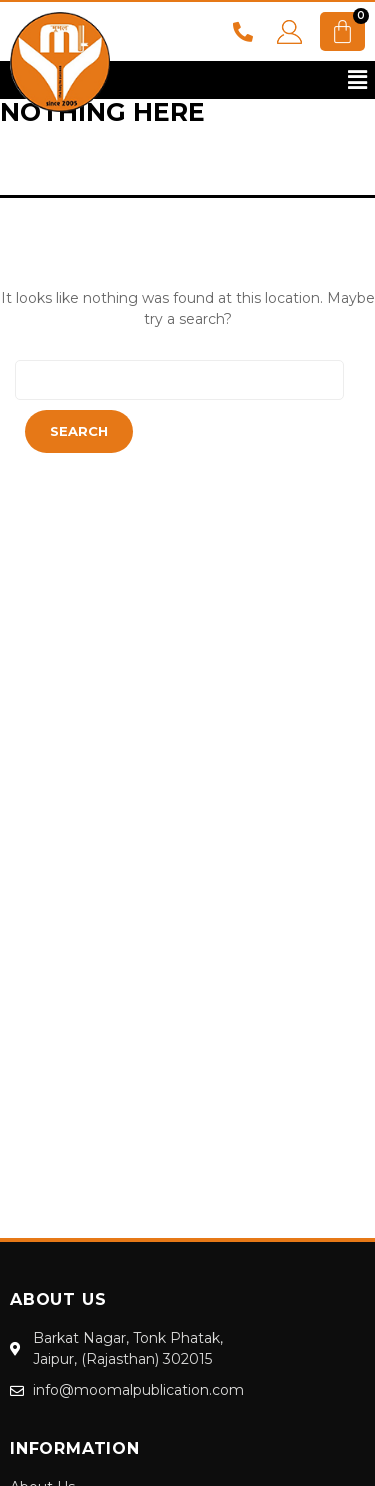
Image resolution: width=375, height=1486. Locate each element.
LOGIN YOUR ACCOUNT (289, 32)
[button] (358, 80)
